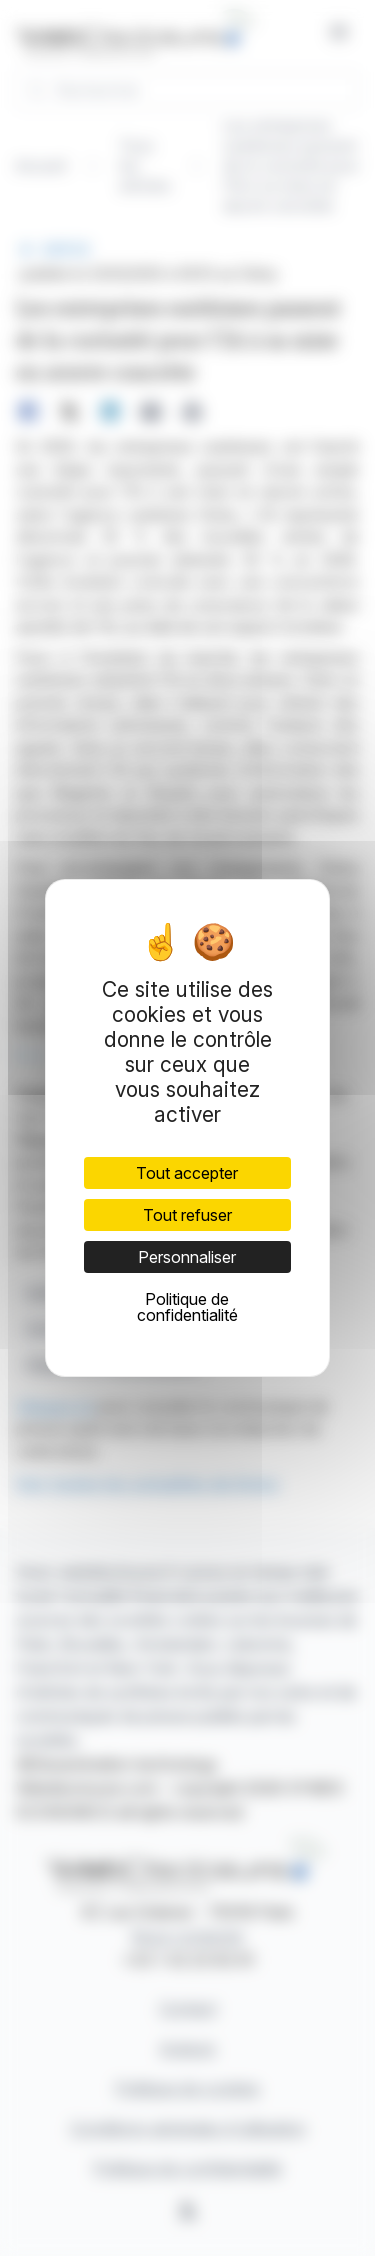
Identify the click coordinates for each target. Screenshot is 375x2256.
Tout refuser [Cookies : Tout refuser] (187, 1215)
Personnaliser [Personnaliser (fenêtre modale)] (187, 1257)
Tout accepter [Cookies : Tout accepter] (187, 1173)
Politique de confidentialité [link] (187, 1307)
